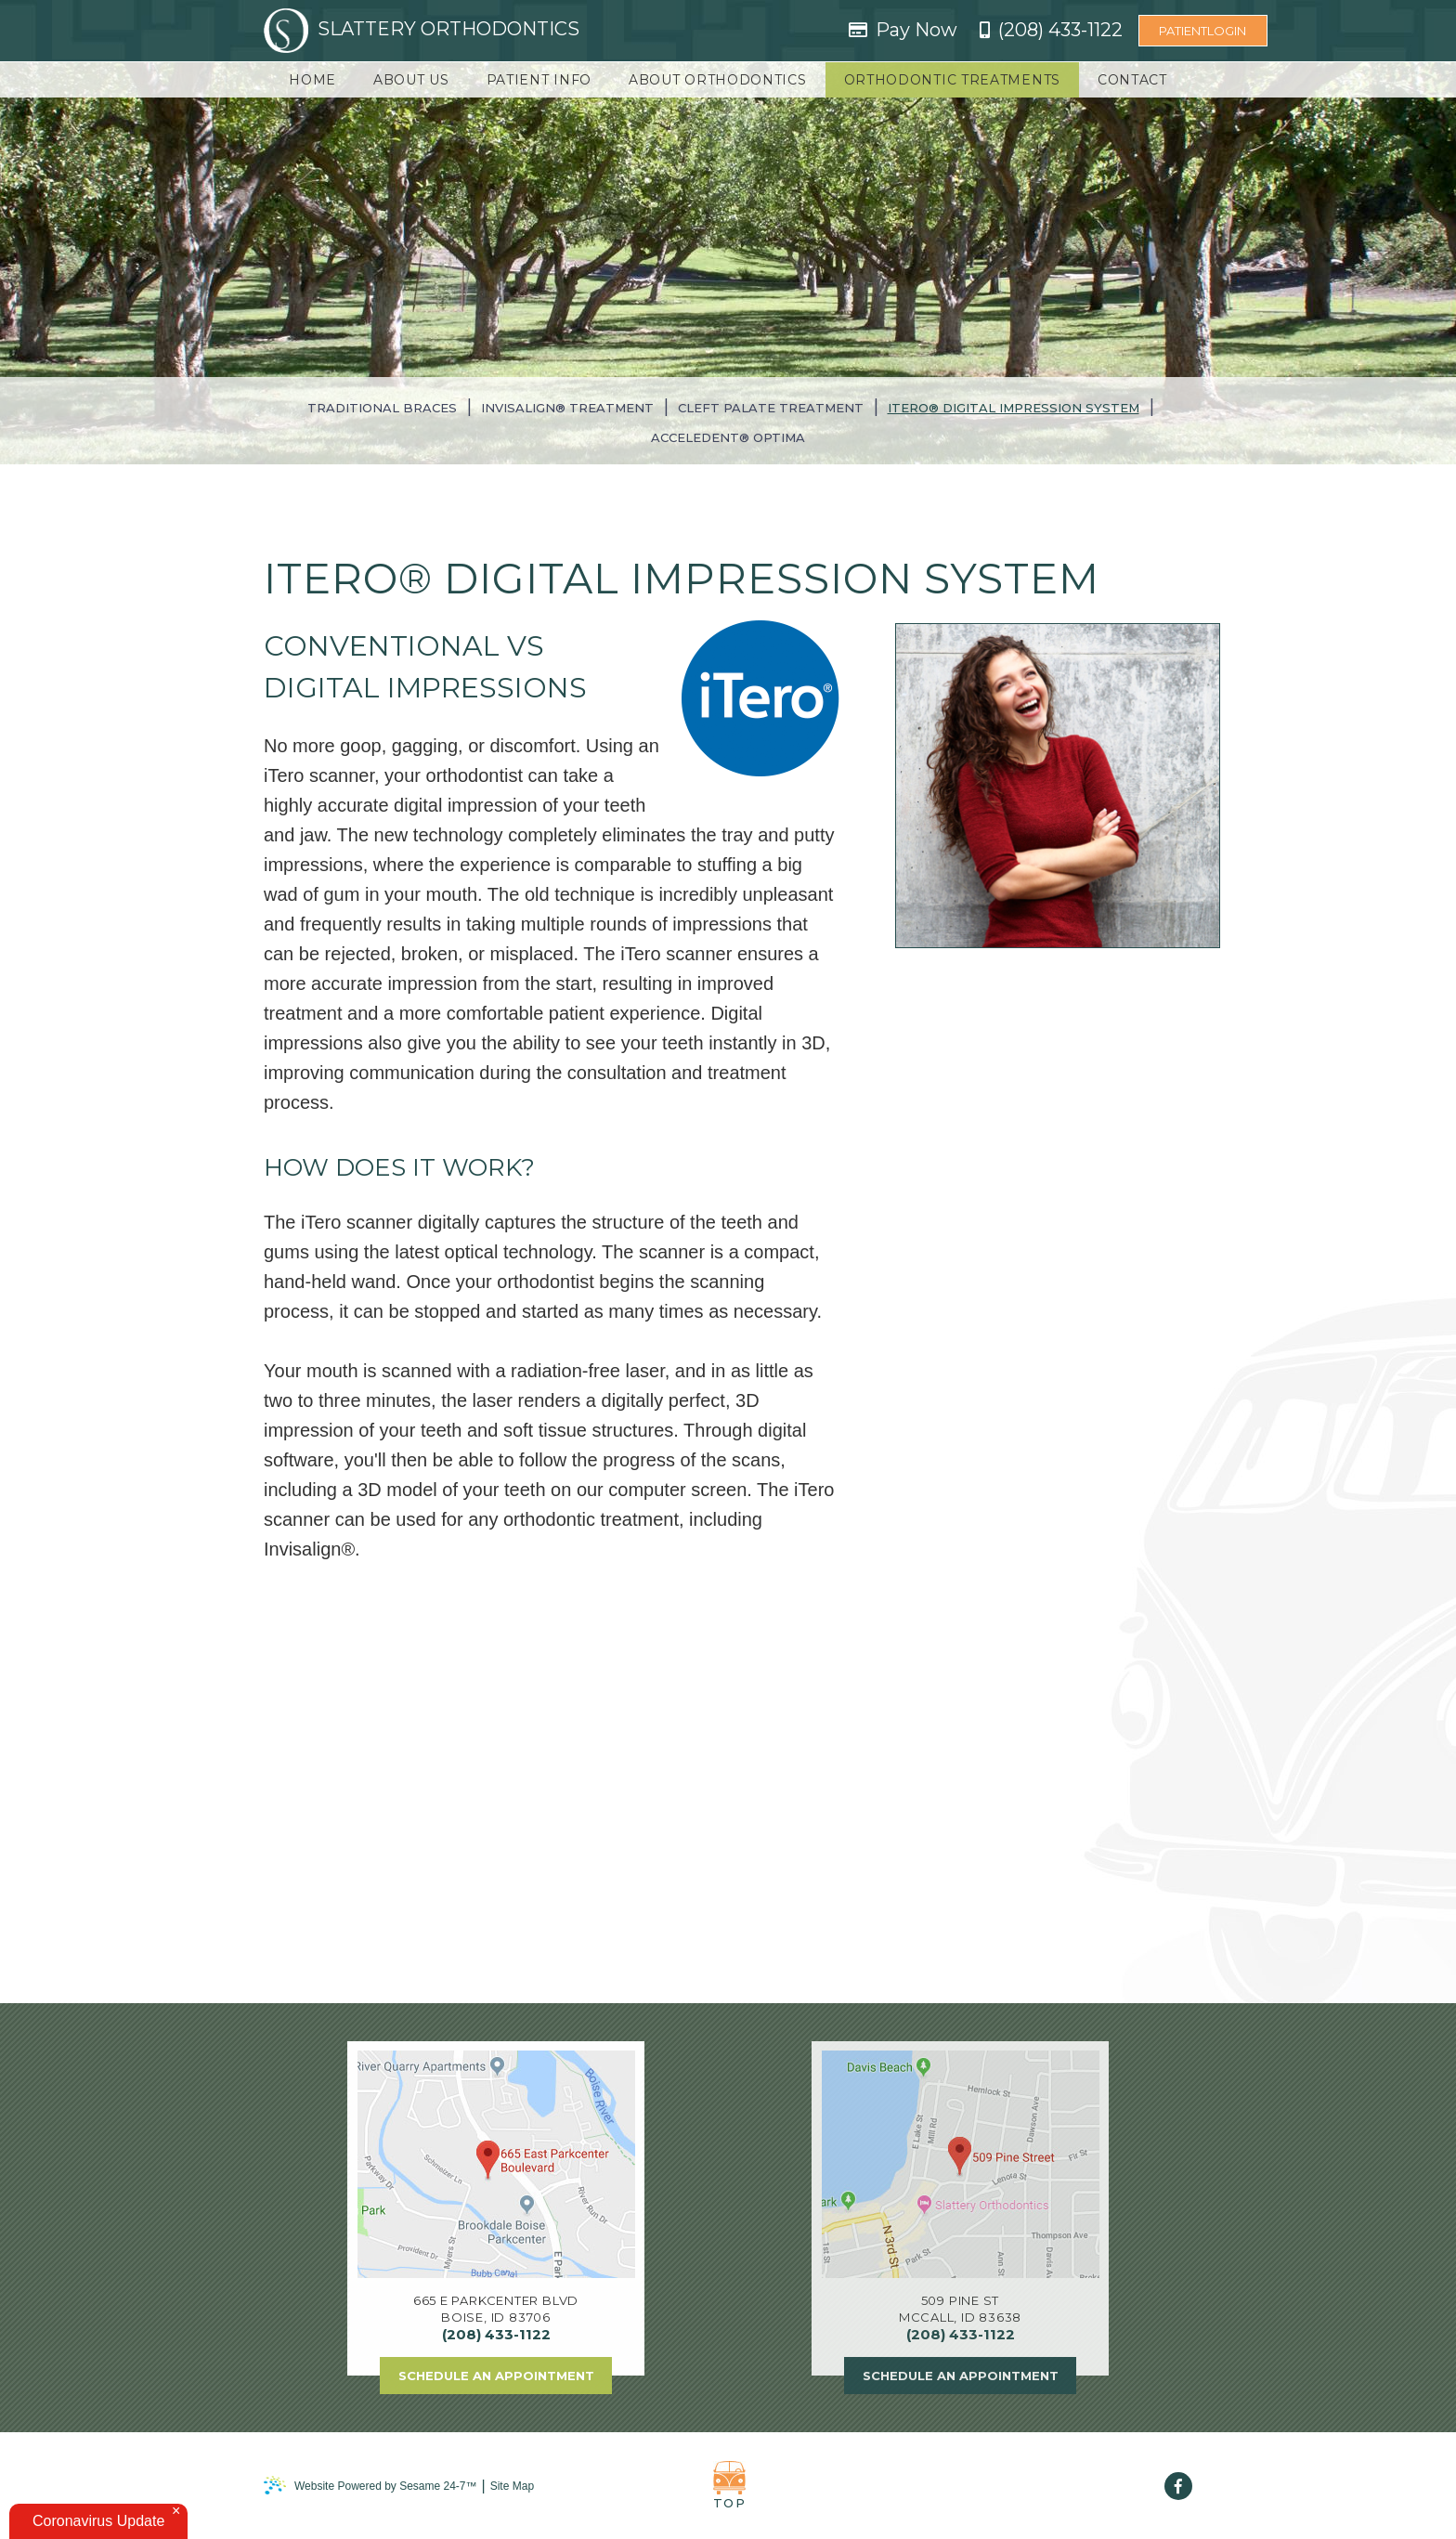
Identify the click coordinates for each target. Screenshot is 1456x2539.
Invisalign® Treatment (567, 407)
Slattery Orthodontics (421, 30)
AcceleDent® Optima (728, 437)
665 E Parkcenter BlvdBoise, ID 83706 (495, 2308)
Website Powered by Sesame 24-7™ (370, 2485)
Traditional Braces (382, 407)
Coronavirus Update (98, 2521)
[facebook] (1178, 2486)
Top (729, 2485)
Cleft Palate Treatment (771, 407)
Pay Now (916, 29)
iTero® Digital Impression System (1013, 407)
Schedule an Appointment (496, 2375)
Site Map (512, 2486)
